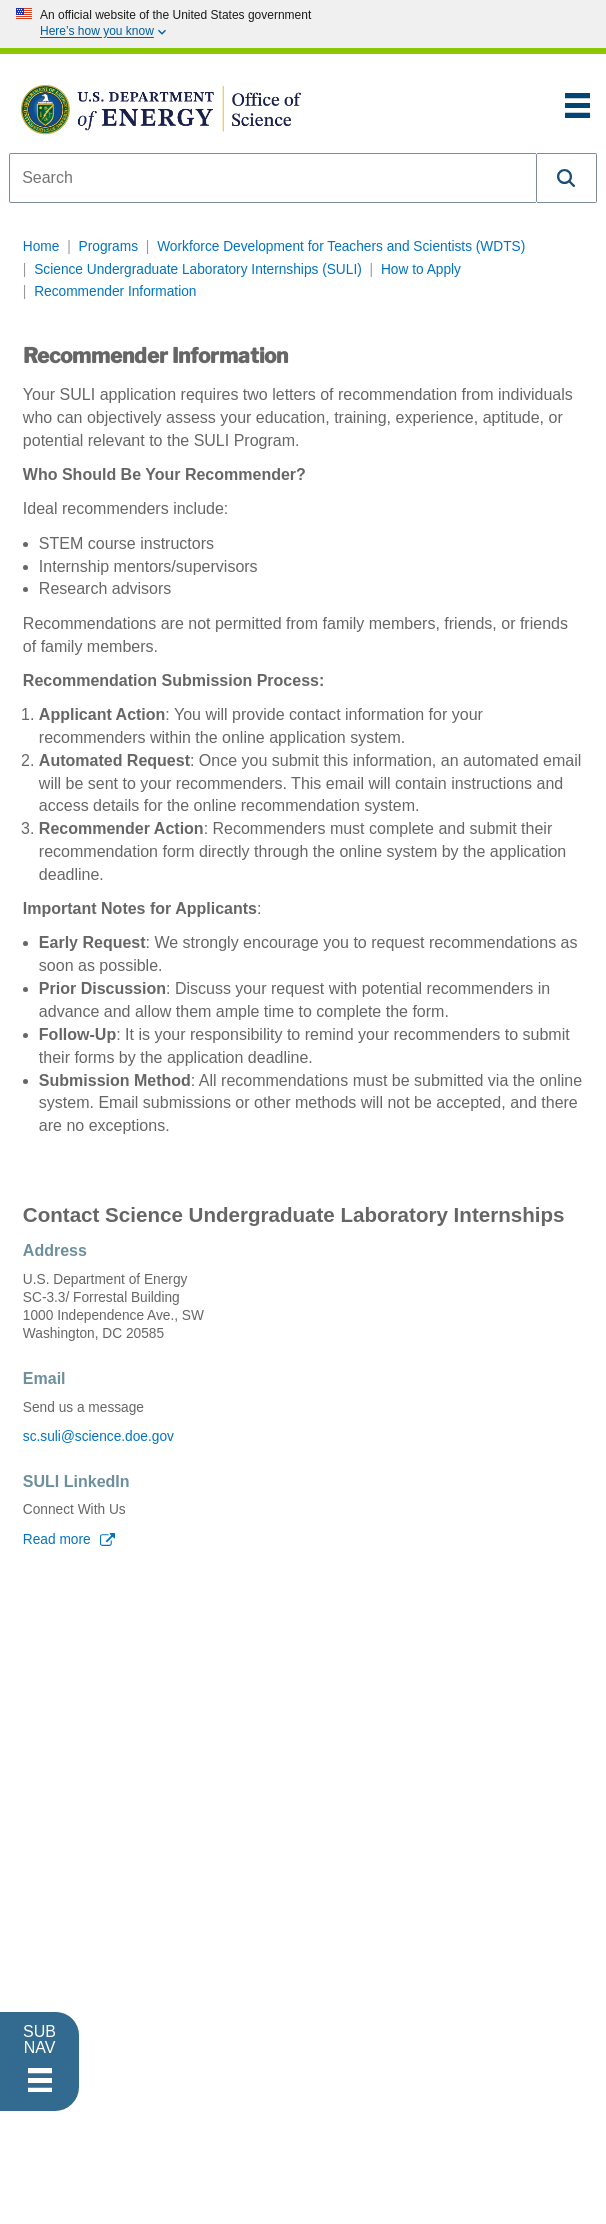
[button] (567, 178)
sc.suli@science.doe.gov (98, 1436)
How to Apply (421, 269)
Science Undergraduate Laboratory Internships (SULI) (198, 269)
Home (41, 246)
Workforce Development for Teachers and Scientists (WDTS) (341, 246)
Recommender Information (115, 291)
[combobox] (273, 178)
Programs (108, 246)
